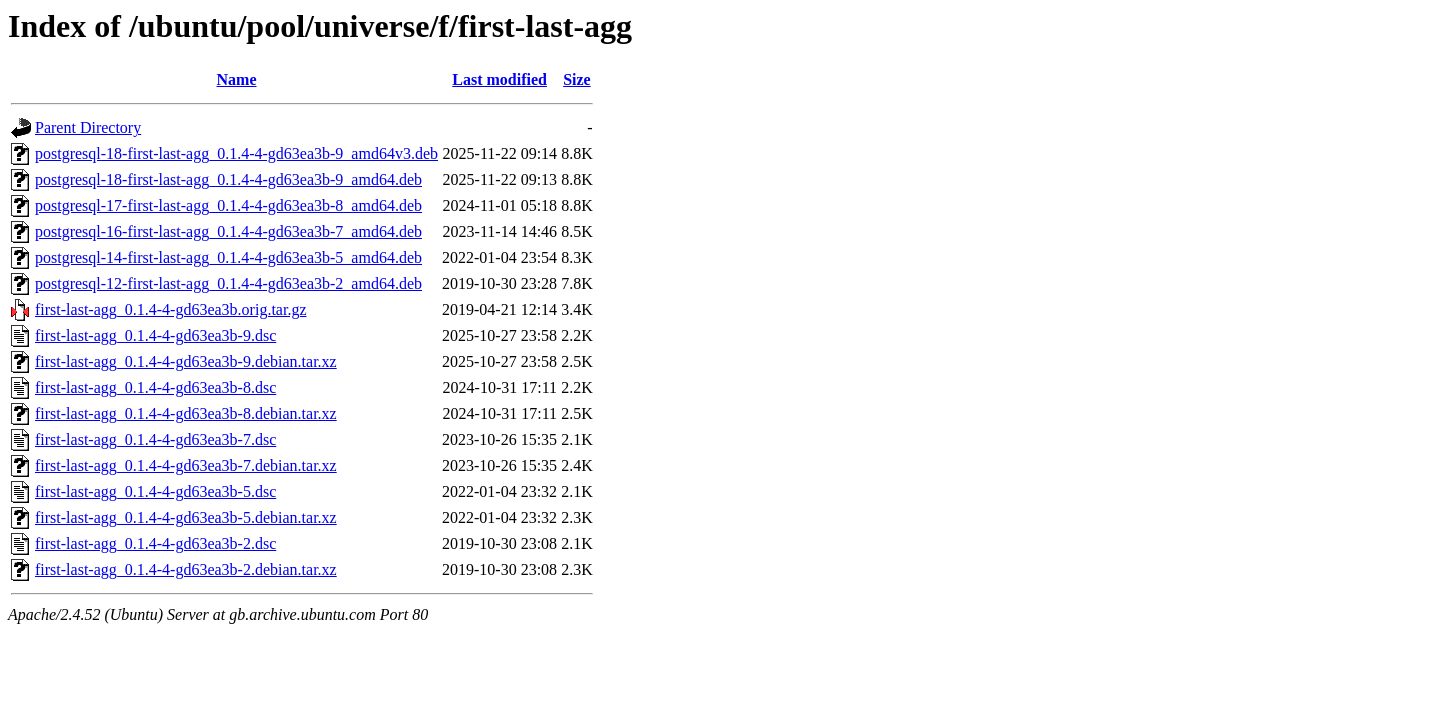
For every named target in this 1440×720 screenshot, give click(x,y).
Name (237, 79)
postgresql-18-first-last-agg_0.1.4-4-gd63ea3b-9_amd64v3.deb (236, 153)
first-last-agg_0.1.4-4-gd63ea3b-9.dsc (155, 335)
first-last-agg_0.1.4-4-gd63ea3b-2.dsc (155, 543)
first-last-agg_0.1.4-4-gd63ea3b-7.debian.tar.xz (186, 465)
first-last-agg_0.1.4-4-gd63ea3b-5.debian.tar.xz (186, 517)
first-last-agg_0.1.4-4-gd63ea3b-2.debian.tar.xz (186, 569)
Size (577, 79)
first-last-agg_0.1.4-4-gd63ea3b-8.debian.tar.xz (186, 413)
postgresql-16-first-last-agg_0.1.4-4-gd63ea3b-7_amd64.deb (228, 231)
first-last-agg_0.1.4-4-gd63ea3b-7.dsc (155, 439)
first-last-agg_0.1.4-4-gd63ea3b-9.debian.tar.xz (186, 361)
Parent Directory (88, 127)
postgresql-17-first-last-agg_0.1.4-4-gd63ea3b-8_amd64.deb (228, 205)
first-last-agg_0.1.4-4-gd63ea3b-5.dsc (155, 491)
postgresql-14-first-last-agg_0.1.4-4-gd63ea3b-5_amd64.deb (228, 257)
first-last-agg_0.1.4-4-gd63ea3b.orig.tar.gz (170, 309)
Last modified (499, 79)
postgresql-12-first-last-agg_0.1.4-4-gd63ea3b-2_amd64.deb (228, 283)
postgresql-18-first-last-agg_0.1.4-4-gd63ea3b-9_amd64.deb (228, 179)
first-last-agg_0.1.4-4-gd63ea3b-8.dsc (155, 387)
